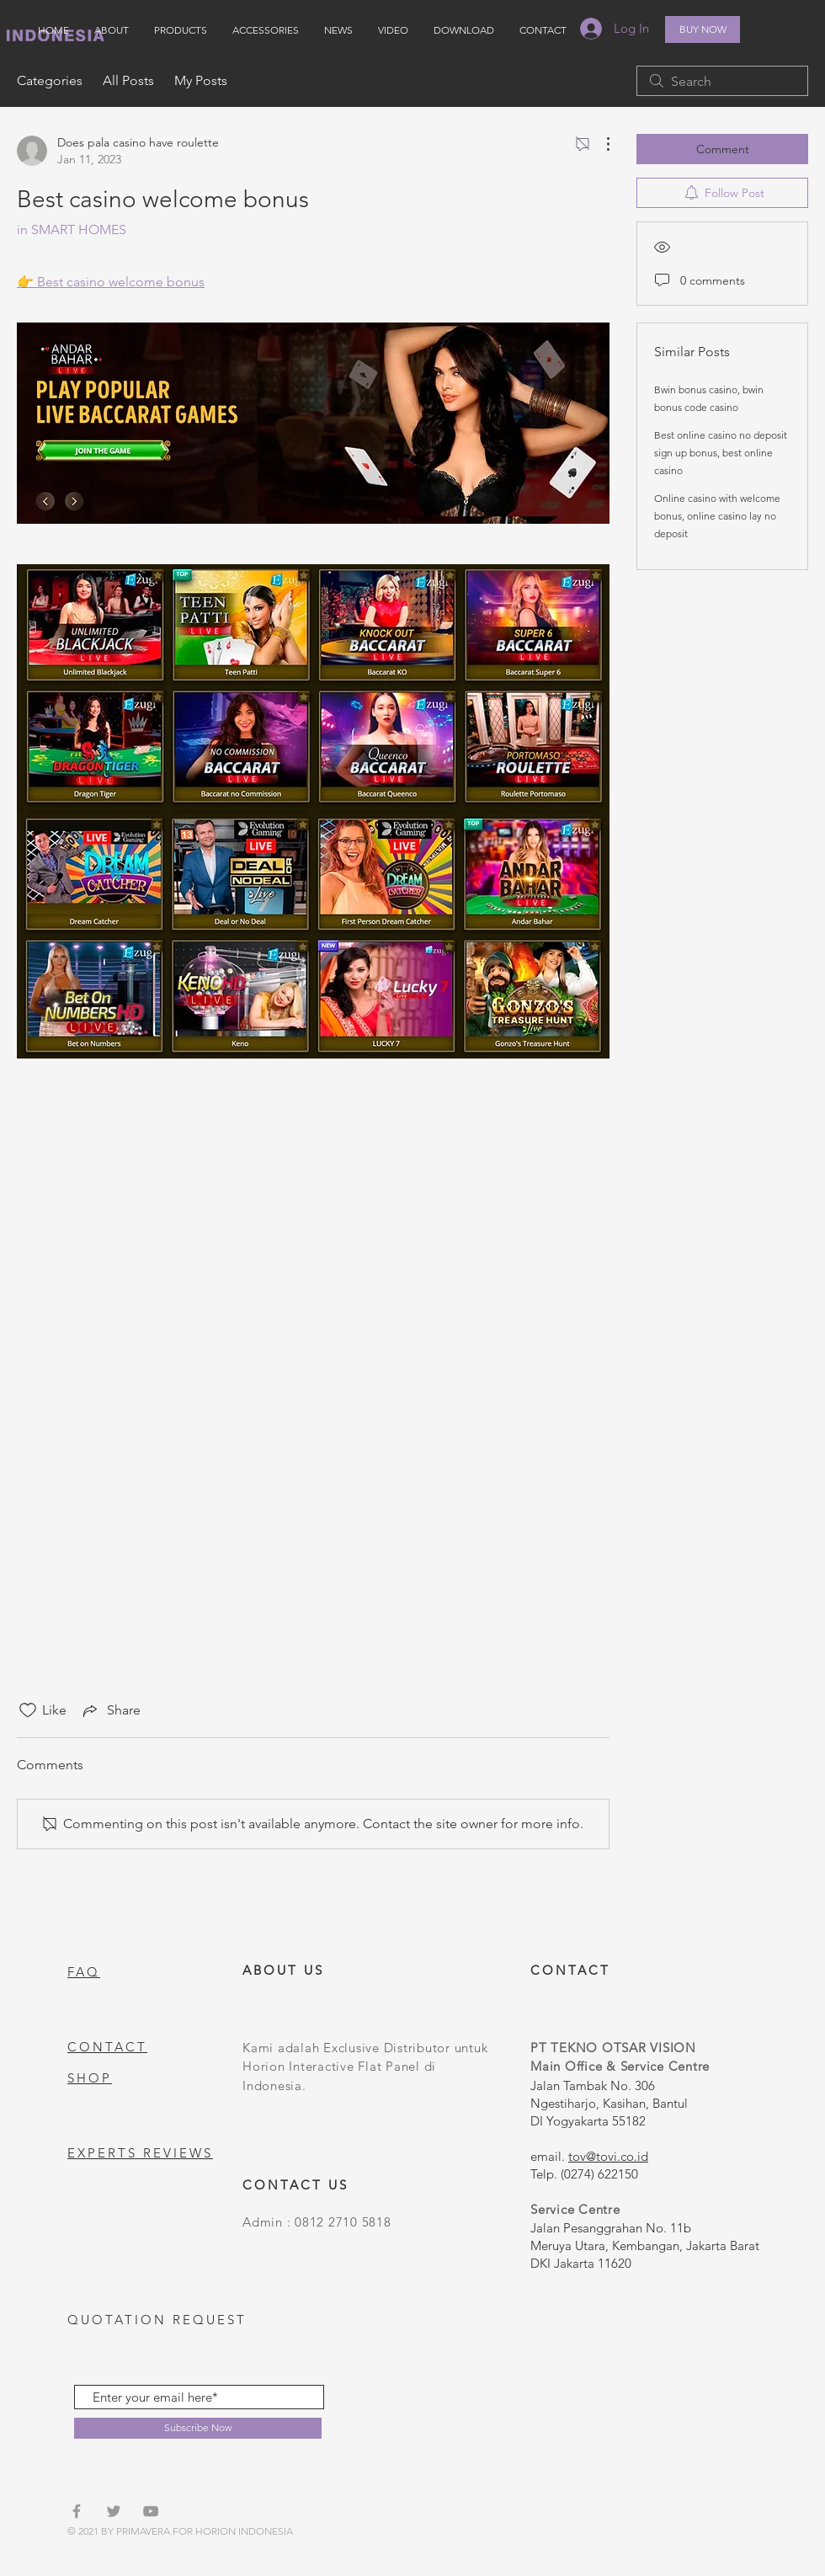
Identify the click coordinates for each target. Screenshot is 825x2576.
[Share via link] (110, 1710)
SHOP (89, 2078)
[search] (722, 81)
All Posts (128, 80)
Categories (49, 80)
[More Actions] (599, 144)
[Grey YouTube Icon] (150, 2511)
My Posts (200, 80)
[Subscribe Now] (198, 2428)
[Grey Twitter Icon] (113, 2511)
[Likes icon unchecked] (28, 1710)
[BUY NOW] (702, 29)
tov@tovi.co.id (608, 2156)
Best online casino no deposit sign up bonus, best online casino (720, 453)
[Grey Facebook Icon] (76, 2511)
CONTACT (107, 2047)
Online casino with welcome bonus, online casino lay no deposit (717, 516)
